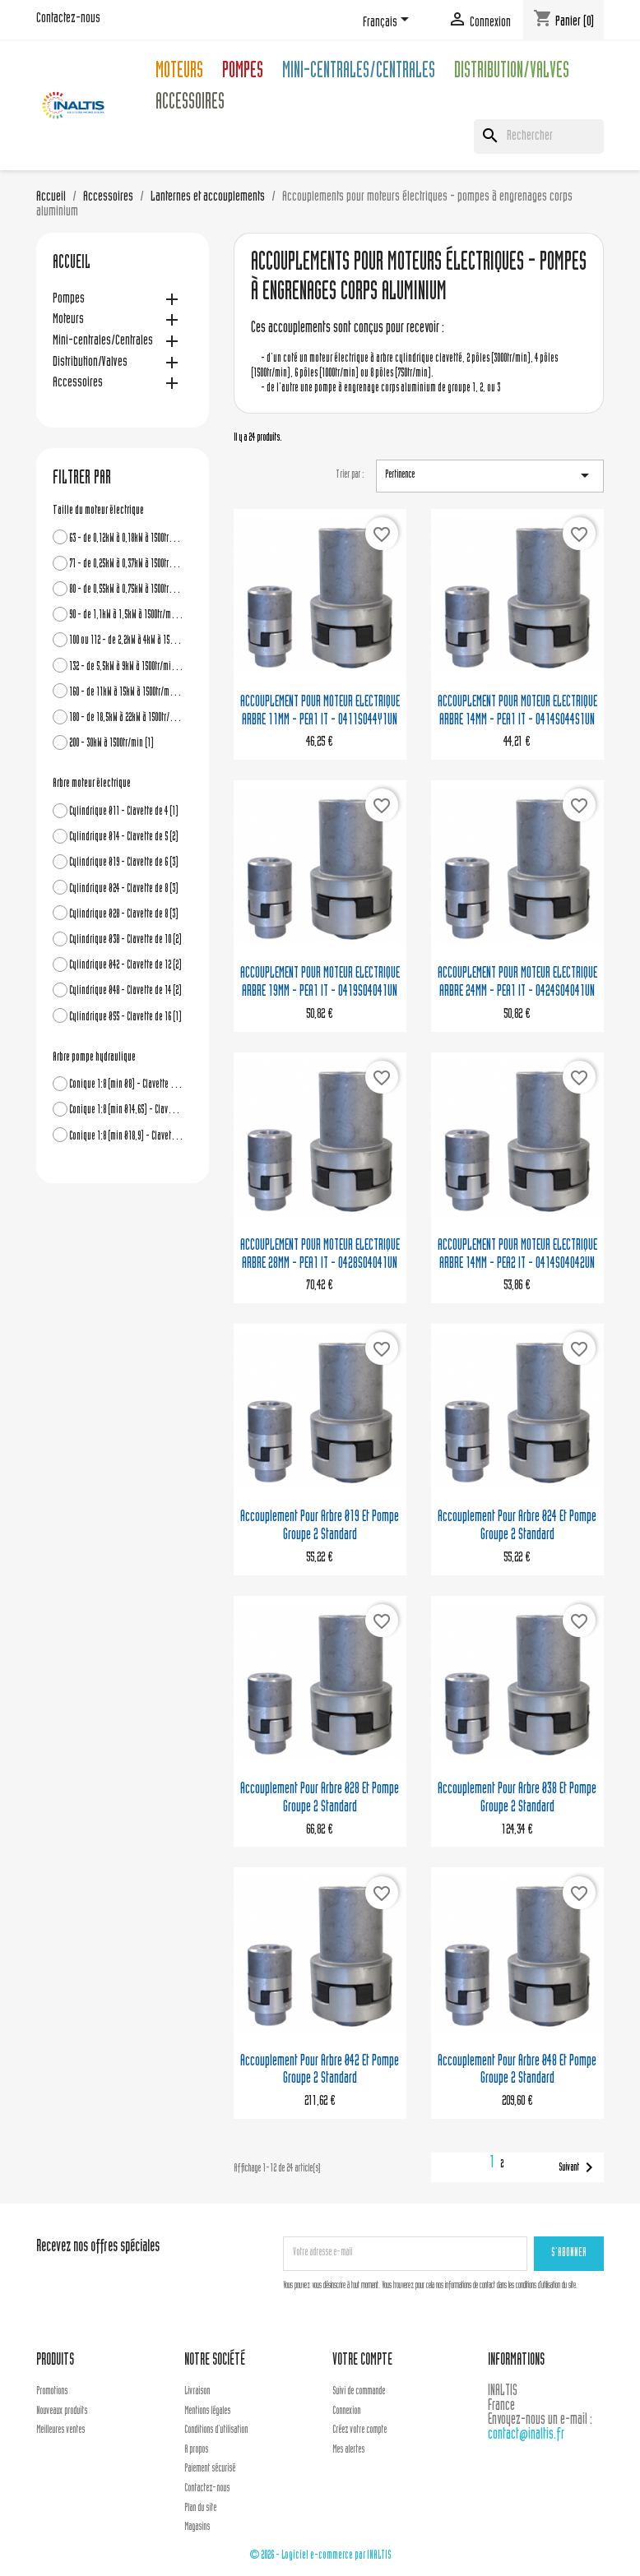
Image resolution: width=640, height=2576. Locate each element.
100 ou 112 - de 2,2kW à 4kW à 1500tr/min (126, 641)
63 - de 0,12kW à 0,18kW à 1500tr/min (126, 539)
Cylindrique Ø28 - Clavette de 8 (124, 915)
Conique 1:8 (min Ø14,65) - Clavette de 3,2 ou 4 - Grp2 (126, 1110)
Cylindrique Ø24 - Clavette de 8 (124, 889)
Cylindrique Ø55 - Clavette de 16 (125, 1017)
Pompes (242, 73)
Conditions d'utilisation (216, 2430)
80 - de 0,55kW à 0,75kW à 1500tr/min (126, 590)
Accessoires (190, 104)
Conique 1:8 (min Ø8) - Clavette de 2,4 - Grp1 (126, 1085)
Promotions (51, 2392)
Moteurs (179, 73)
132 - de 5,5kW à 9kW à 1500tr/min (126, 667)
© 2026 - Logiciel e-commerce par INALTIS (320, 2556)
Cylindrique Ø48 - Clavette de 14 (125, 991)
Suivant (579, 2167)
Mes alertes (348, 2450)
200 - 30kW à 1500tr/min (111, 744)
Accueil (71, 264)
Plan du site (200, 2508)
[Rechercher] (539, 136)
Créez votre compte (359, 2430)
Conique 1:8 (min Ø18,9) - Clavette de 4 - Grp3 (126, 1137)
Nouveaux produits (61, 2411)
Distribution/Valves (511, 73)
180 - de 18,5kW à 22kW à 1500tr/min (126, 718)
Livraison (197, 2392)
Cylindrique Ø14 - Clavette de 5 (124, 837)
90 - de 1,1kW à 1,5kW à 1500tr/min (126, 615)
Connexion (346, 2411)
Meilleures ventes (60, 2430)
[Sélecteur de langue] (389, 22)
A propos (196, 2450)
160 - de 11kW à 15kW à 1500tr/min (126, 693)
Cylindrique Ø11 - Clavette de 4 (124, 812)
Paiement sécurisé (209, 2469)
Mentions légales (207, 2411)
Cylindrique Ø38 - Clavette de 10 (125, 940)
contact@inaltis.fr (526, 2435)
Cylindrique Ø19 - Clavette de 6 (124, 863)
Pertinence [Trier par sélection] (490, 475)
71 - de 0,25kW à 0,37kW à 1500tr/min (126, 564)
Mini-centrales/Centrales (358, 73)
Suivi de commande (358, 2392)
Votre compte (362, 2361)
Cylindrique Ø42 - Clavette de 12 (125, 966)
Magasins (197, 2527)
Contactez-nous (68, 19)
